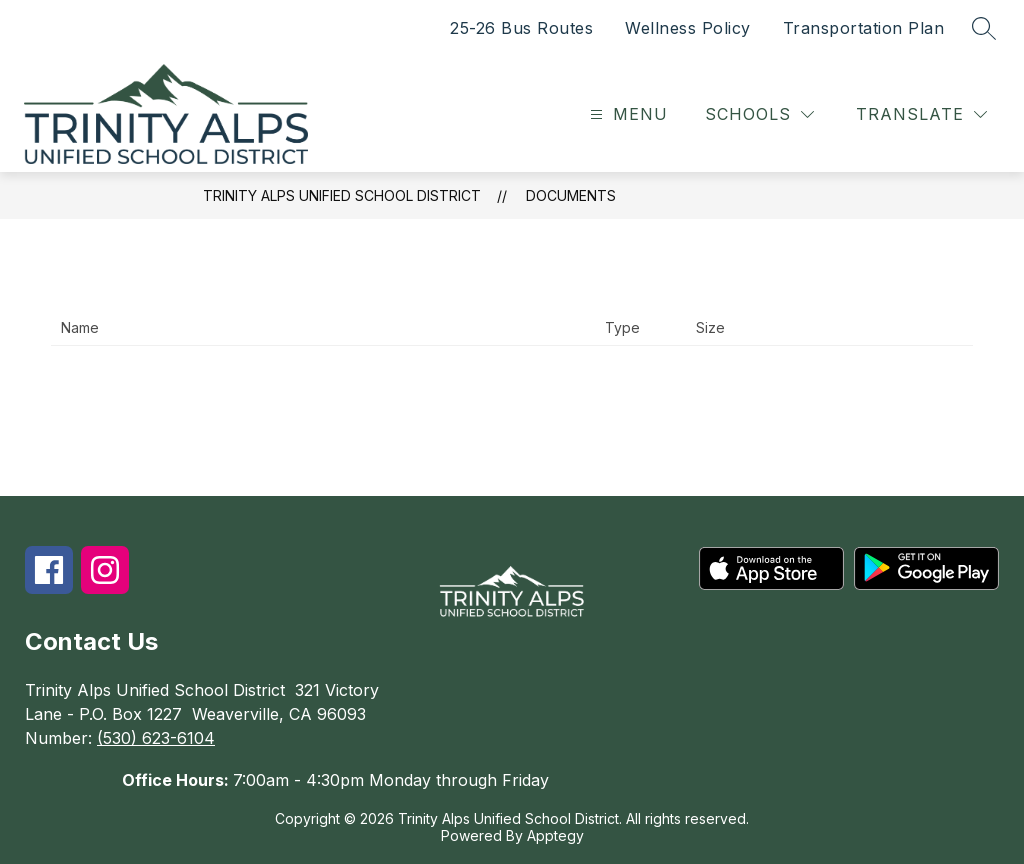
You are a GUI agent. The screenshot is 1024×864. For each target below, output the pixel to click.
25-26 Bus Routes (521, 28)
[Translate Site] (921, 114)
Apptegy (555, 835)
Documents (571, 195)
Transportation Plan (864, 28)
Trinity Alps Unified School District (342, 195)
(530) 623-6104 (156, 738)
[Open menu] (626, 114)
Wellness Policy (688, 28)
